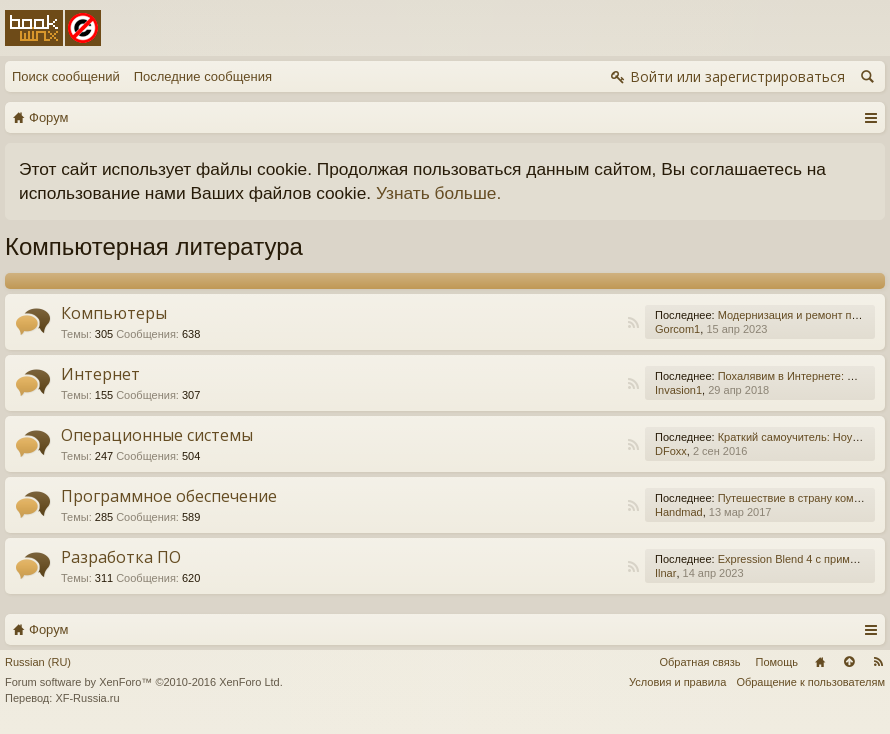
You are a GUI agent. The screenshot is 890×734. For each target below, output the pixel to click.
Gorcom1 (677, 329)
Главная (820, 662)
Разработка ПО (121, 557)
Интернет (100, 374)
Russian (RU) (38, 662)
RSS (633, 323)
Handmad (679, 512)
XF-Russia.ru (87, 698)
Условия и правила (677, 682)
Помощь (777, 662)
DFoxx (671, 451)
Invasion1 (678, 390)
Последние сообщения (203, 76)
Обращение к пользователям (810, 682)
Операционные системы (157, 435)
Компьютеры (114, 313)
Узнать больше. (438, 193)
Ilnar (665, 573)
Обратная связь (699, 662)
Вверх (849, 662)
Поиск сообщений (66, 76)
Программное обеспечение (169, 496)
